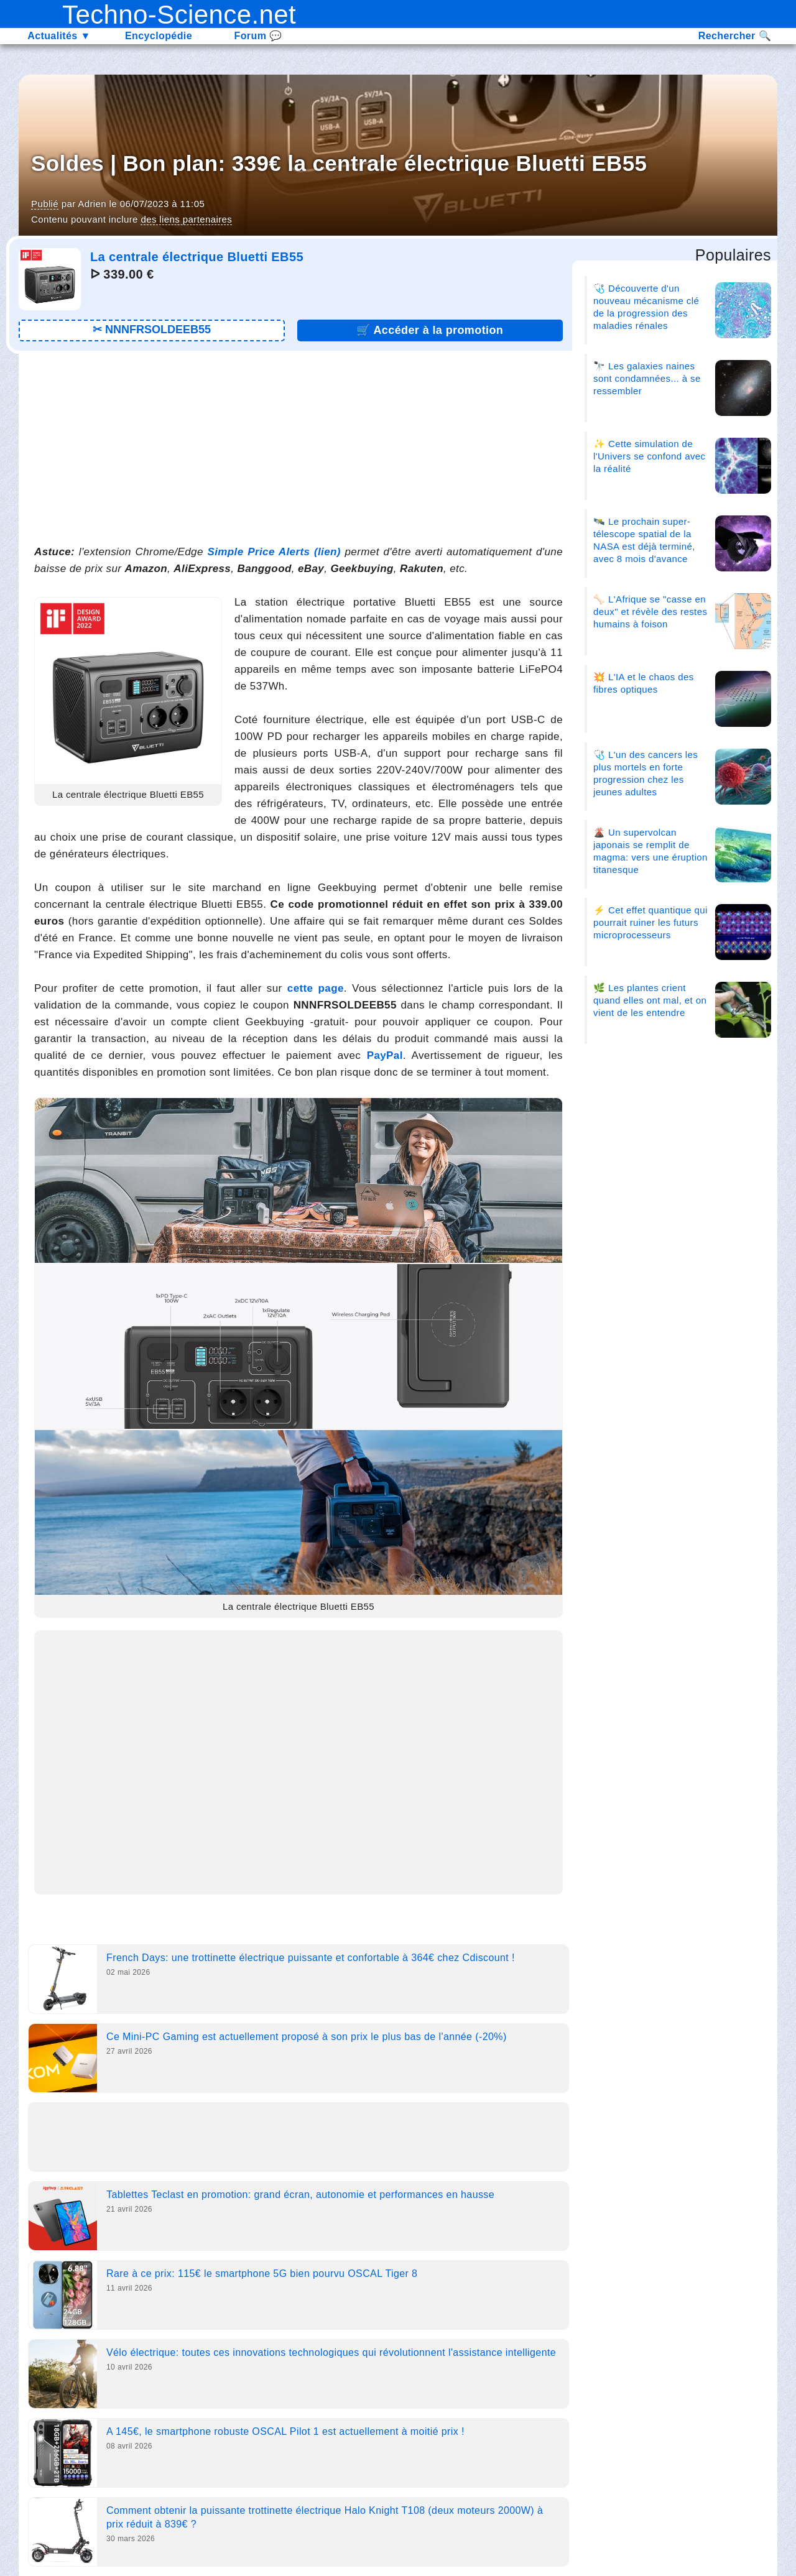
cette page (315, 988)
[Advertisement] (298, 447)
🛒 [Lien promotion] (429, 330)
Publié (44, 203)
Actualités (59, 35)
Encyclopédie (158, 35)
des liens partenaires (186, 219)
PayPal (385, 1055)
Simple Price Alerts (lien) (273, 552)
